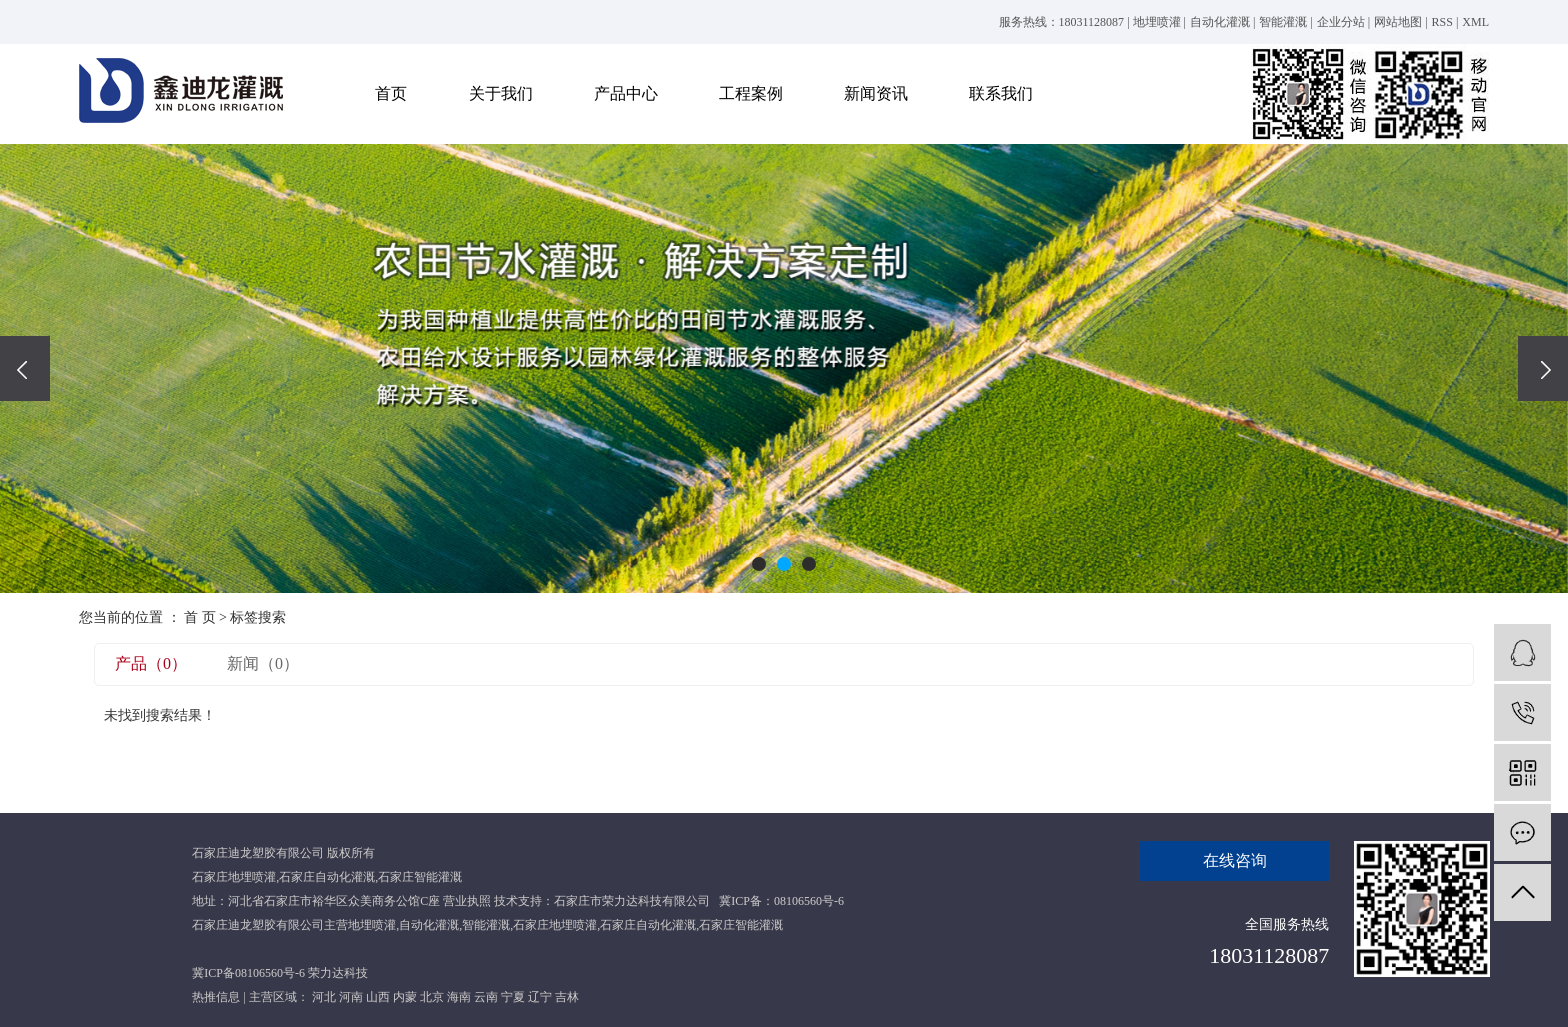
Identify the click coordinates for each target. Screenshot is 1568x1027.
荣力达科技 (338, 973)
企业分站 (1341, 22)
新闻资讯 (876, 93)
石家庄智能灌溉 (420, 877)
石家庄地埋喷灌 (234, 877)
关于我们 (501, 93)
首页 (391, 93)
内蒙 (405, 997)
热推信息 (216, 997)
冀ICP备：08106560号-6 (781, 901)
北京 (432, 997)
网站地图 (1398, 22)
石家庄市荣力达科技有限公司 (632, 901)
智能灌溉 (1283, 22)
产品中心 (626, 93)
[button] (759, 564)
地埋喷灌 (1157, 22)
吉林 (567, 997)
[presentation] (25, 368)
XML (1475, 22)
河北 (324, 997)
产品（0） (151, 663)
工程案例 (751, 93)
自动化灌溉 (1220, 22)
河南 (351, 997)
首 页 (200, 617)
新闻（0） (263, 663)
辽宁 (540, 997)
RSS (1442, 22)
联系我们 (1001, 93)
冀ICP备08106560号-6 (248, 973)
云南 (486, 997)
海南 (459, 997)
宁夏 (513, 997)
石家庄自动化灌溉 (327, 877)
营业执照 (467, 901)
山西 (378, 997)
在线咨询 (1235, 860)
